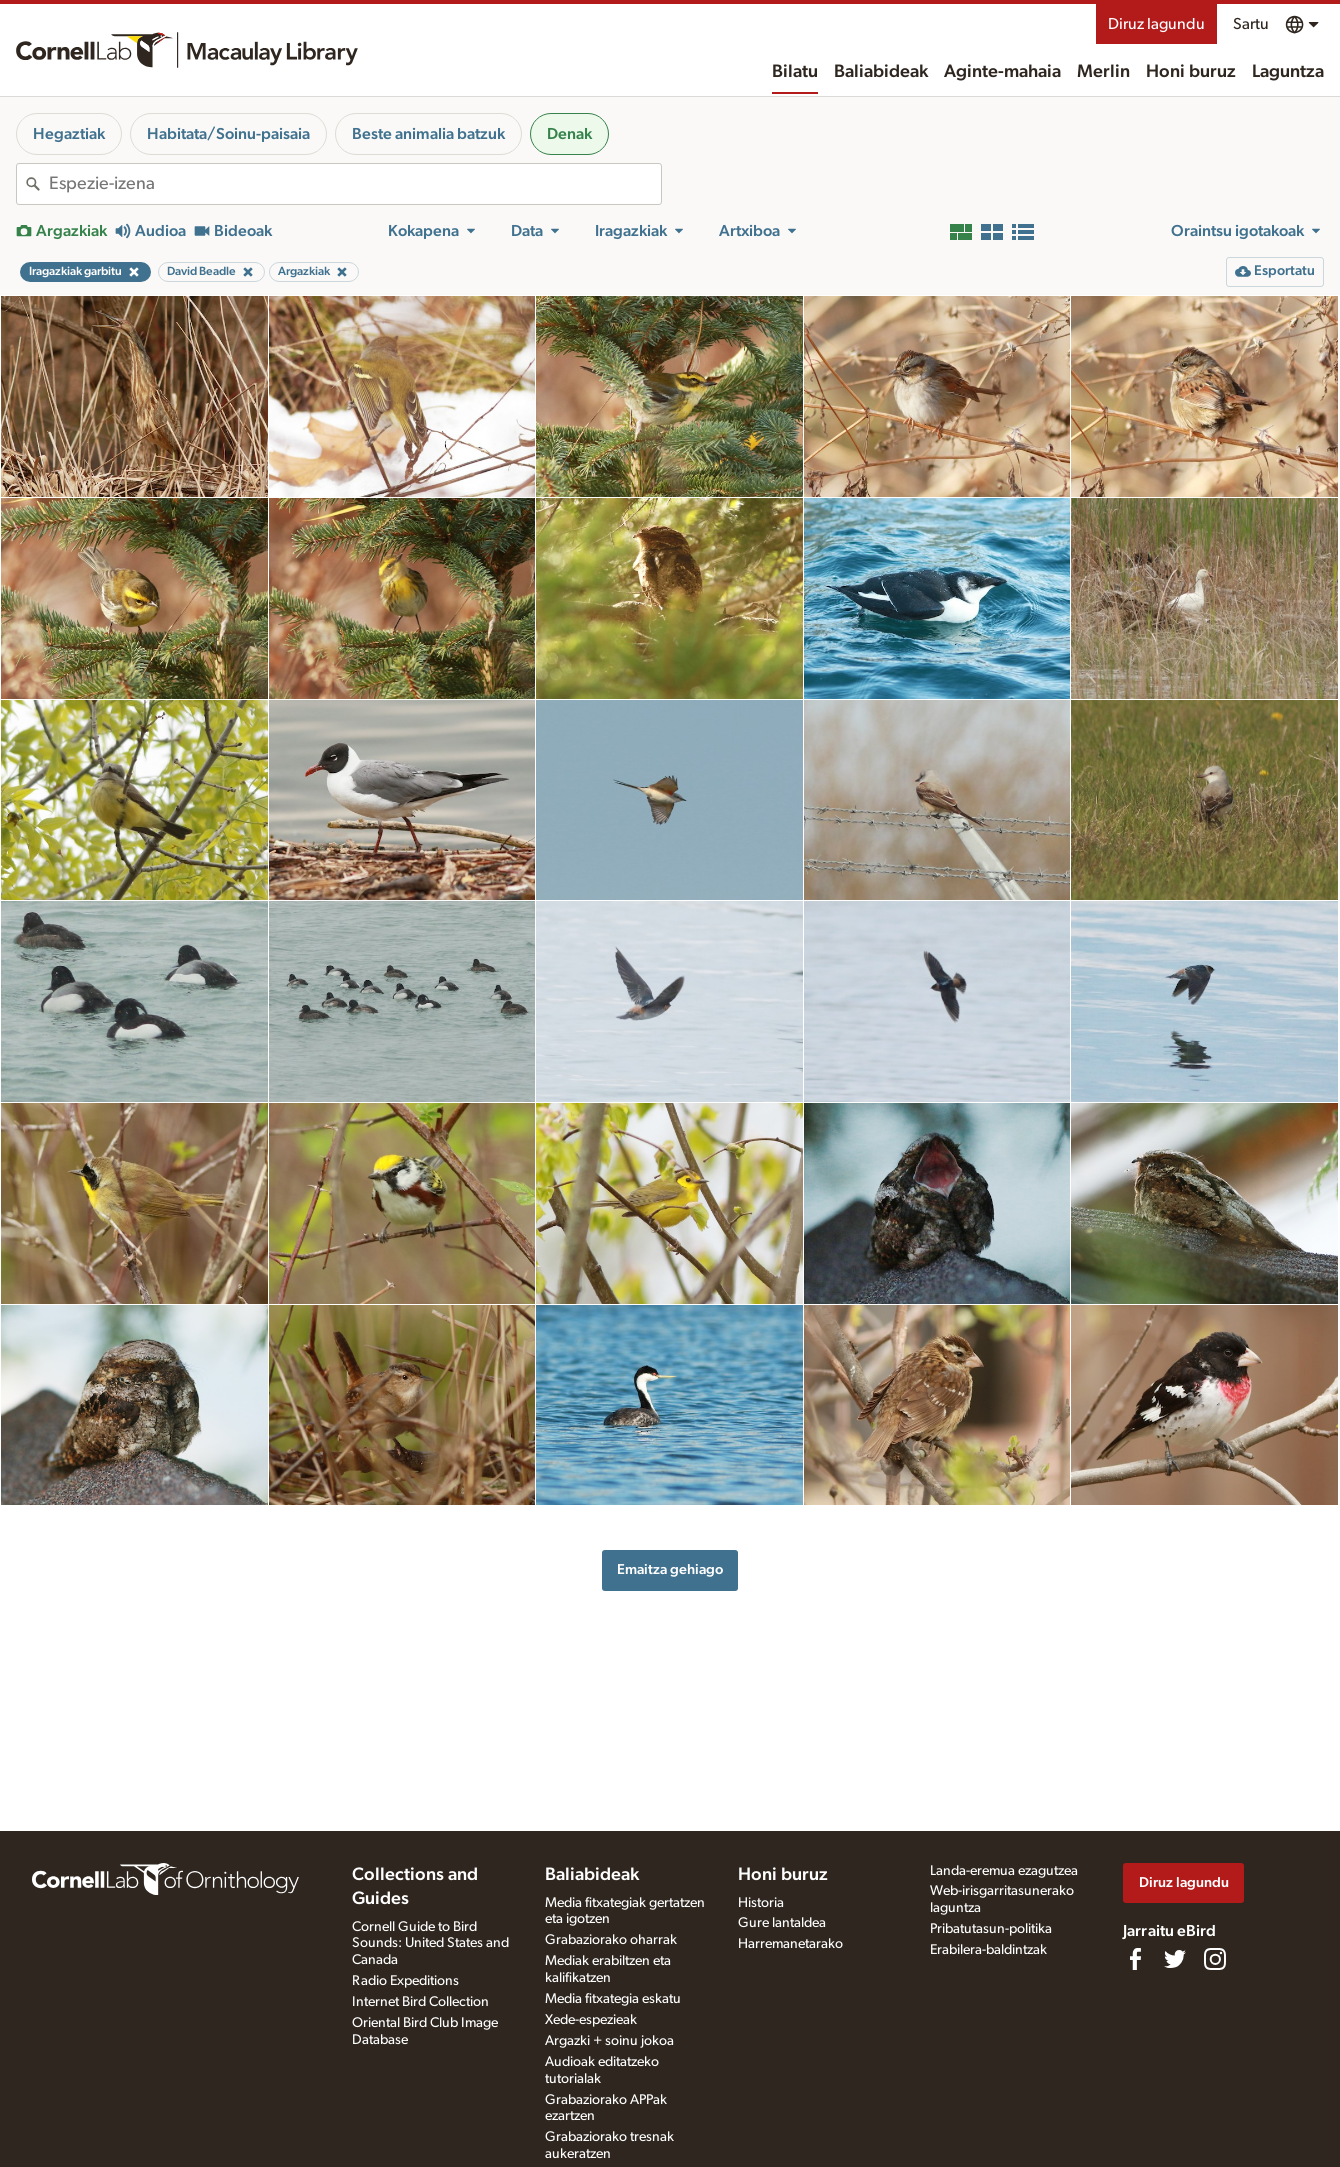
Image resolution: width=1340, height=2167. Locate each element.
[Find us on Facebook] (1135, 1959)
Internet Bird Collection (420, 2002)
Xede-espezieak (591, 2020)
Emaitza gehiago (670, 1569)
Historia (761, 1903)
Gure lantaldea (782, 1923)
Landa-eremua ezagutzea (1004, 1871)
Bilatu (795, 72)
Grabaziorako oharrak (611, 1940)
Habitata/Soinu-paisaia (228, 134)
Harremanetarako (790, 1944)
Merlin (1103, 72)
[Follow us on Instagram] (1215, 1959)
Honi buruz (1191, 72)
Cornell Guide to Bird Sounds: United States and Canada (430, 1944)
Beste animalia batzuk (428, 134)
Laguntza (1288, 72)
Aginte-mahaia (1002, 72)
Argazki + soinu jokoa (609, 2041)
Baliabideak (881, 72)
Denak (569, 134)
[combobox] (355, 184)
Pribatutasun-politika (991, 1929)
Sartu (1251, 24)
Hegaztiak (69, 134)
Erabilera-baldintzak (988, 1950)
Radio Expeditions (405, 1981)
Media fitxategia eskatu (613, 1999)
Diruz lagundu (1156, 24)
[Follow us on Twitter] (1175, 1959)
